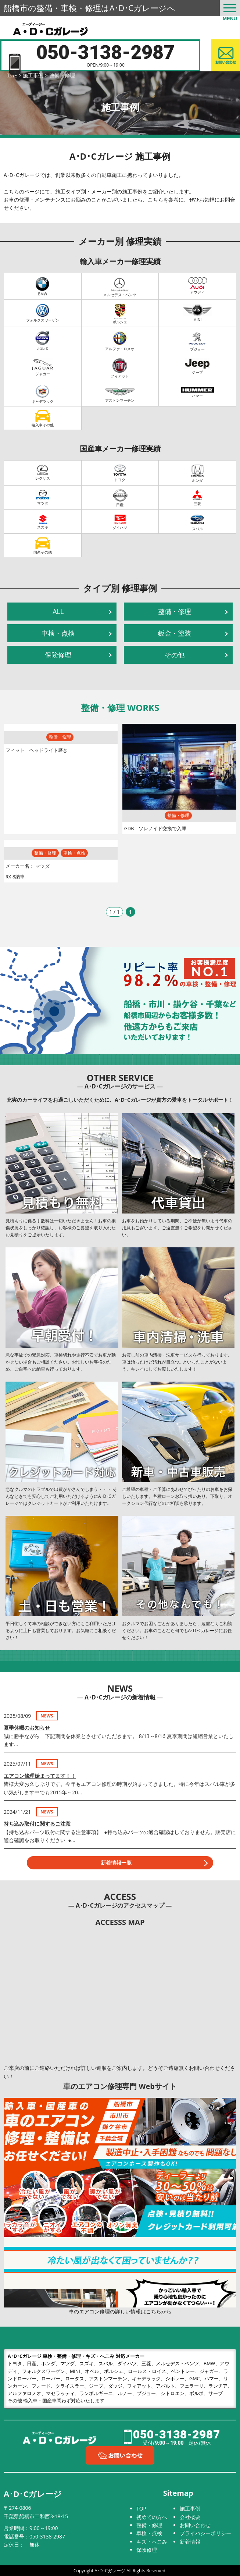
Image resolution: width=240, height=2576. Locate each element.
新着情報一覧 (116, 1862)
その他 (175, 654)
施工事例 (190, 2508)
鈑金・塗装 (174, 633)
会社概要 (190, 2516)
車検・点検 (58, 633)
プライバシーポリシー (205, 2533)
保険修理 (58, 654)
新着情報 (190, 2541)
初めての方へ (151, 2516)
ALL (58, 611)
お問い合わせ (195, 2525)
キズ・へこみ (151, 2541)
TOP (141, 2508)
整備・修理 (174, 611)
